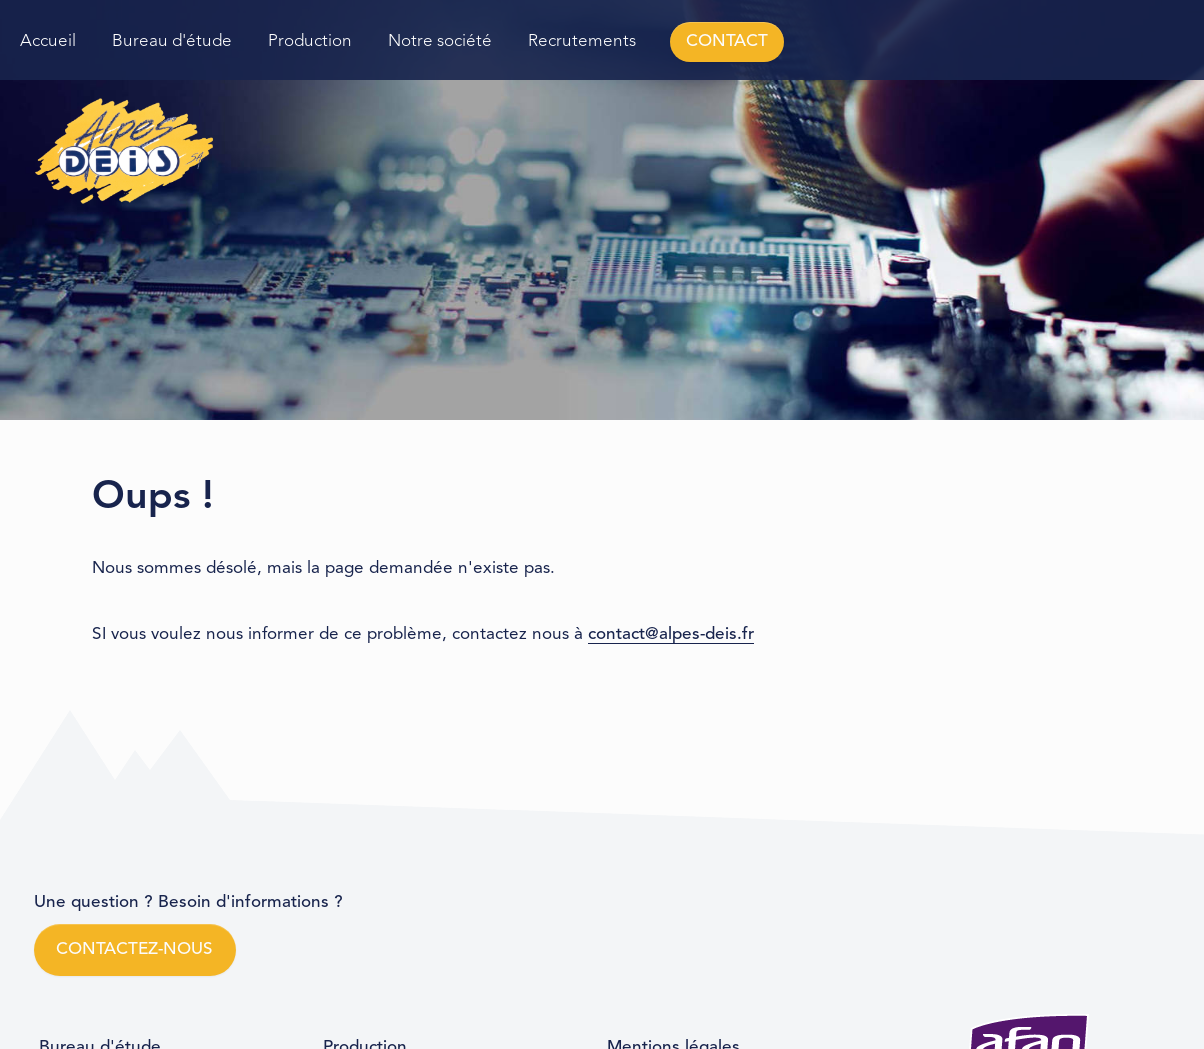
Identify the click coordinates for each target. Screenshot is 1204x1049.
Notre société (440, 41)
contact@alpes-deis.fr (671, 634)
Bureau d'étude (172, 41)
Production (310, 41)
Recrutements (582, 41)
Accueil (48, 41)
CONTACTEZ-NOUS (134, 949)
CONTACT (727, 41)
